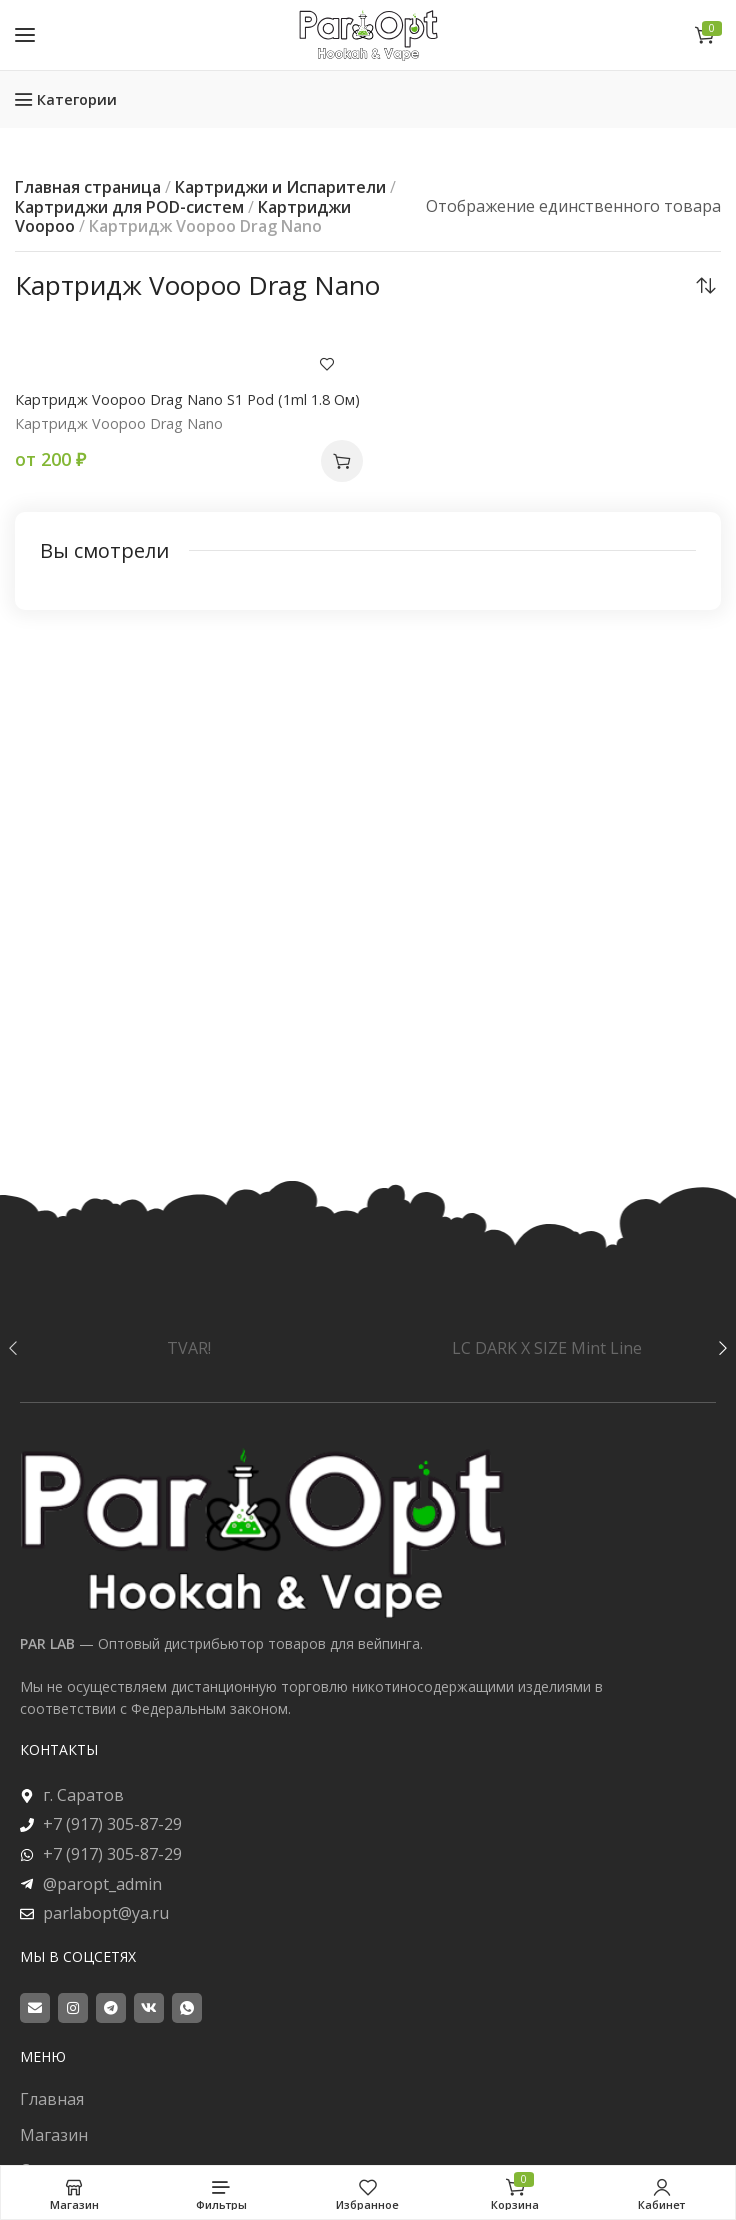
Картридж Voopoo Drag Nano (119, 423)
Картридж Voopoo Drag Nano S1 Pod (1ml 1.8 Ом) (187, 399)
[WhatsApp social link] (187, 2008)
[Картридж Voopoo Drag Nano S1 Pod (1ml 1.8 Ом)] (189, 353)
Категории (77, 99)
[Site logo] (368, 34)
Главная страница (88, 187)
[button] (342, 461)
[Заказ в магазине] (706, 285)
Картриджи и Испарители (280, 187)
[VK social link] (149, 2008)
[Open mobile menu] (25, 35)
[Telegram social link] (111, 2008)
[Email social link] (35, 2008)
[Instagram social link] (73, 2008)
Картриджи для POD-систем (129, 207)
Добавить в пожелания (327, 364)
